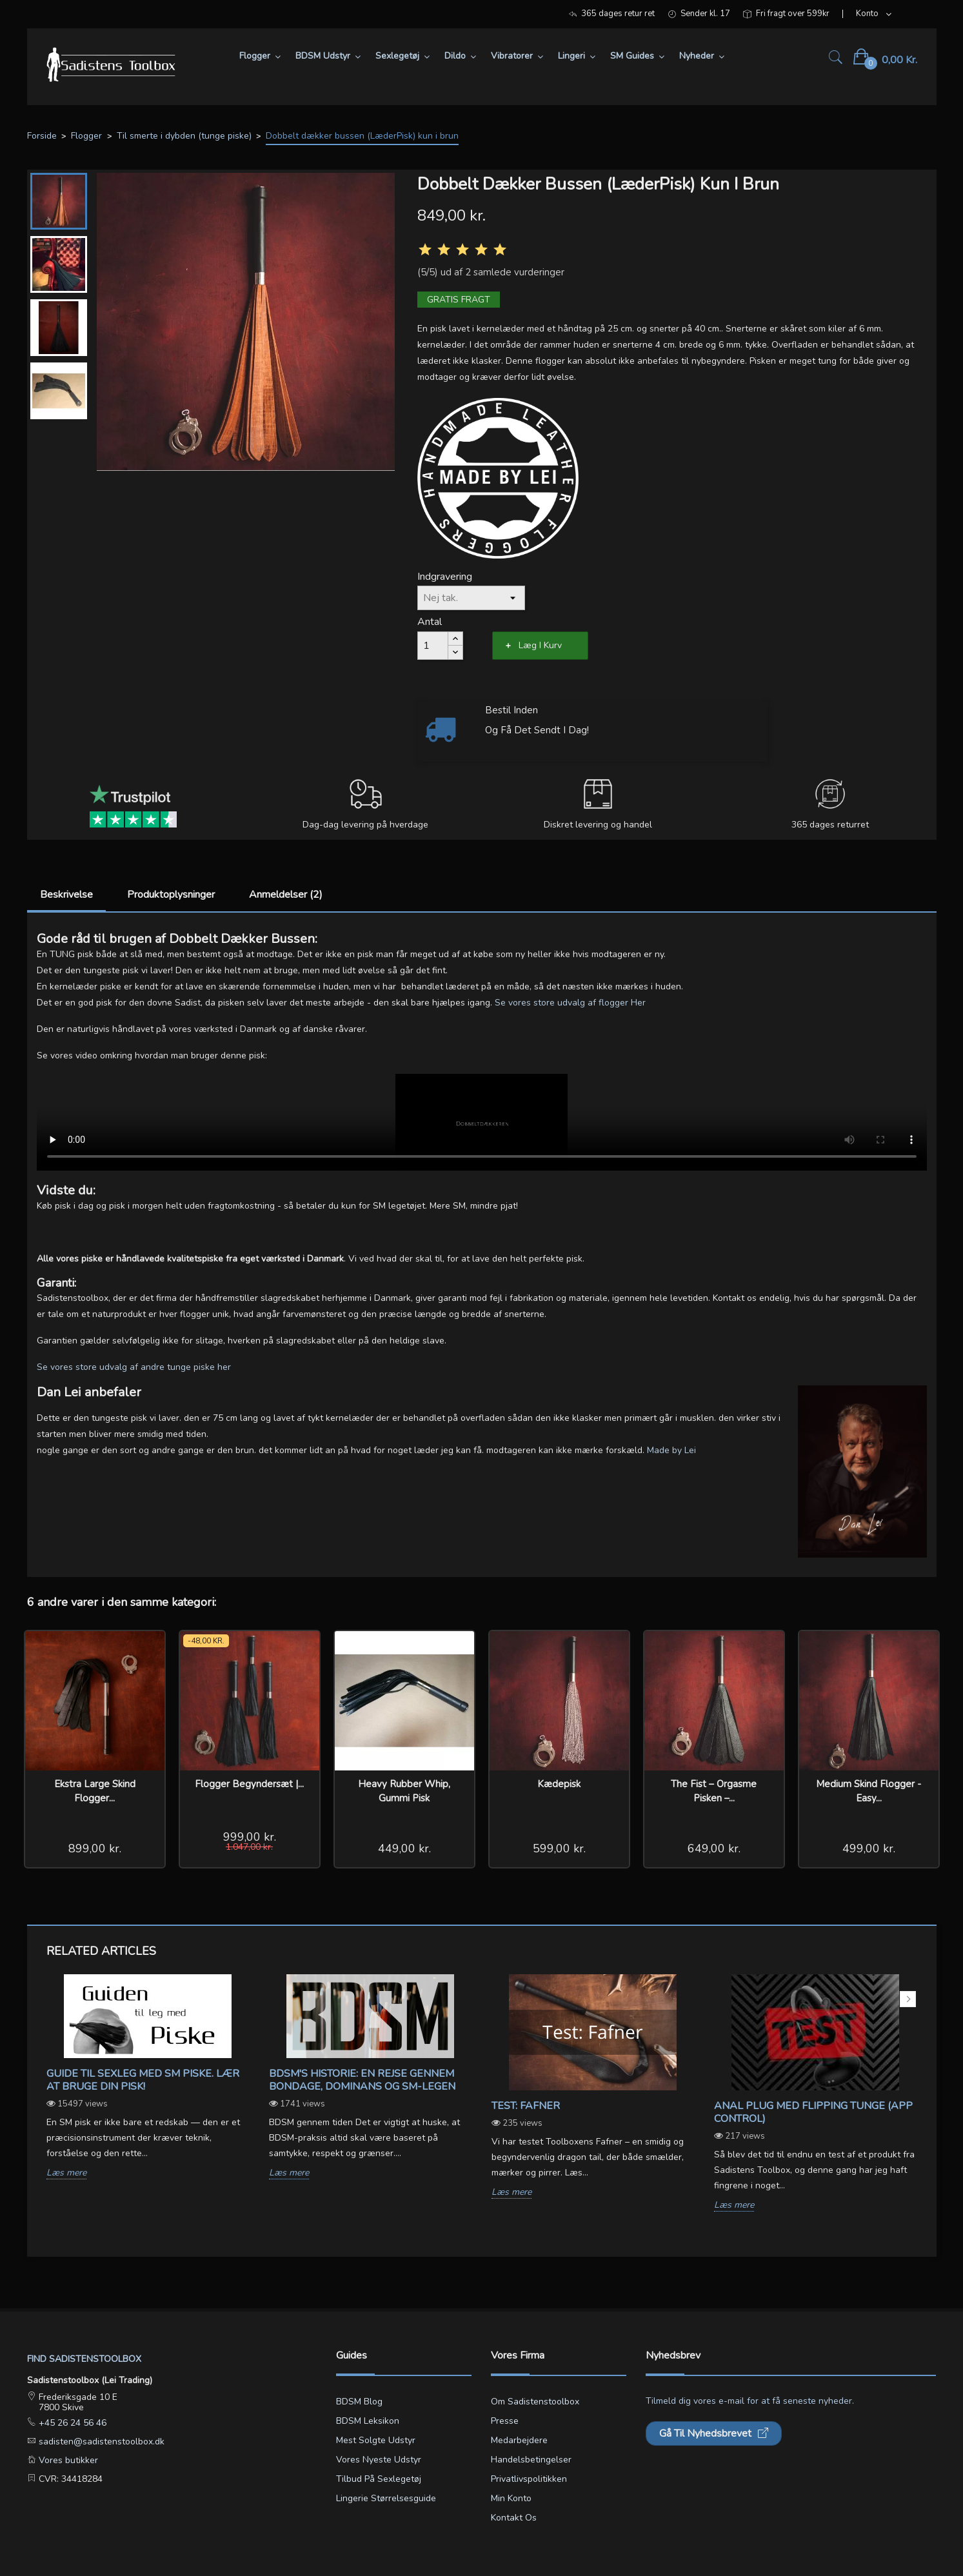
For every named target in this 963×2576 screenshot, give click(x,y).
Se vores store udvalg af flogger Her (570, 1002)
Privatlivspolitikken (529, 2479)
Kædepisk (559, 1784)
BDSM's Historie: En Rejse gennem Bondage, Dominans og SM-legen (362, 2080)
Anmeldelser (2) (286, 894)
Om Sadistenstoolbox (535, 2401)
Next (908, 1999)
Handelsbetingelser (531, 2459)
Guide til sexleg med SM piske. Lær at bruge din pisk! (142, 2080)
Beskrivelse (66, 894)
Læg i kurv (540, 645)
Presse (505, 2421)
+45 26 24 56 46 (71, 2423)
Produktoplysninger (171, 894)
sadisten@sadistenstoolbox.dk (100, 2441)
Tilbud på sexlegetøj (378, 2479)
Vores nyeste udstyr (378, 2459)
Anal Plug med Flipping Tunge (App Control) (813, 2112)
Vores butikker (67, 2460)
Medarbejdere (519, 2440)
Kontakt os (514, 2518)
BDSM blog (359, 2401)
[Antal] (432, 645)
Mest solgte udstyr (375, 2440)
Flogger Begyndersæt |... (249, 1784)
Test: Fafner (525, 2106)
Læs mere (66, 2173)
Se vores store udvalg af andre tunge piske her (134, 1367)
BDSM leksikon (367, 2421)
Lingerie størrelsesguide (386, 2498)
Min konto (511, 2498)
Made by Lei (671, 1450)
